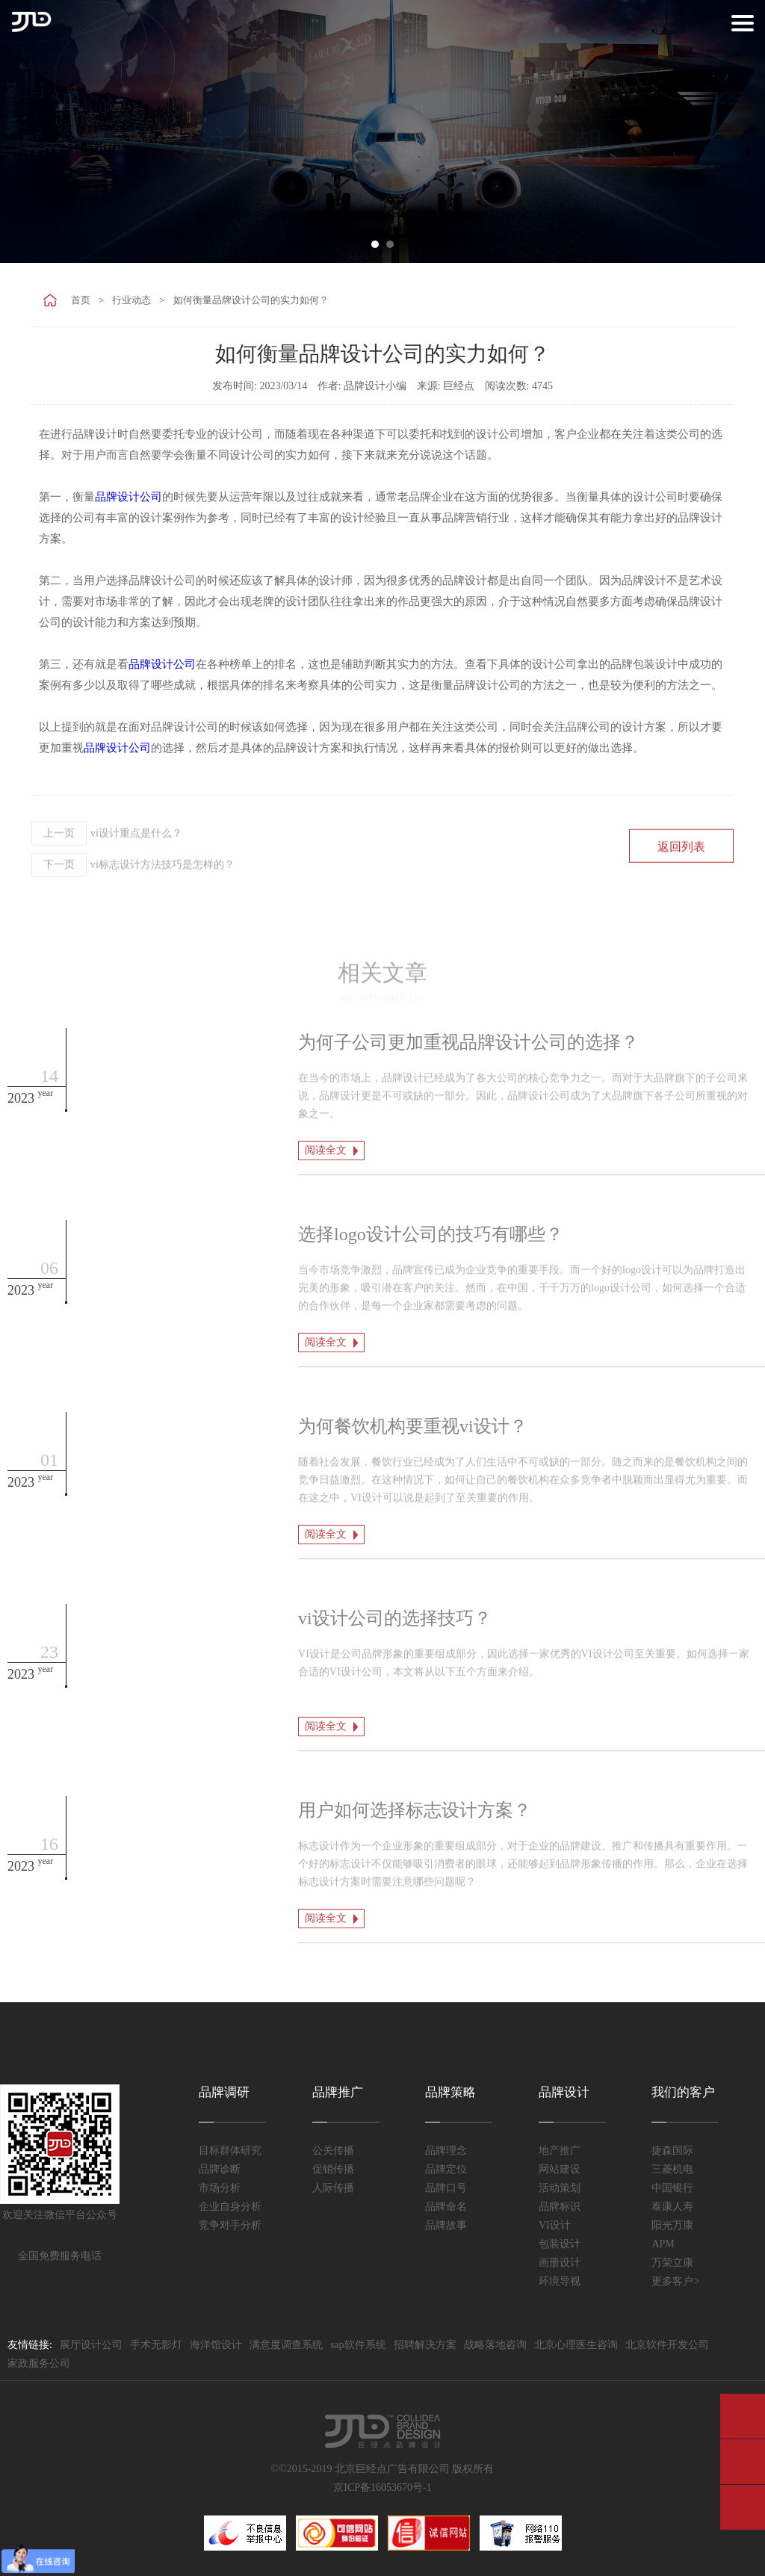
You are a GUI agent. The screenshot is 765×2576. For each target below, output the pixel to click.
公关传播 (333, 2150)
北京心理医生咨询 (576, 2344)
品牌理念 (446, 2150)
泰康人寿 (672, 2206)
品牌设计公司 (128, 497)
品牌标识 (559, 2206)
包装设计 (559, 2244)
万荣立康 (672, 2262)
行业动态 (131, 300)
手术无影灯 (156, 2344)
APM (662, 2244)
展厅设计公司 (91, 2344)
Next (742, 131)
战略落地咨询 (495, 2344)
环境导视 (559, 2281)
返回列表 (681, 885)
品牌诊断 (220, 2169)
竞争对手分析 (230, 2225)
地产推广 (559, 2150)
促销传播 (333, 2169)
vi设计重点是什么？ (106, 872)
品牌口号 (446, 2187)
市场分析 (220, 2187)
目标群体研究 (230, 2150)
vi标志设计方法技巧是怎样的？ (133, 903)
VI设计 (555, 2225)
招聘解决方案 (425, 2344)
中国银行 (672, 2187)
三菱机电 (672, 2169)
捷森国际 (672, 2150)
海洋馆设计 (216, 2344)
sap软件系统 (358, 2344)
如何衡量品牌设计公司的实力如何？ (251, 300)
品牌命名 (446, 2206)
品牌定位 (446, 2169)
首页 (80, 300)
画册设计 (559, 2262)
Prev (22, 131)
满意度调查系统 (286, 2344)
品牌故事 (446, 2225)
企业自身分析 (230, 2206)
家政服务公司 (38, 2363)
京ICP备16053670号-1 (382, 2487)
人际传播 (333, 2187)
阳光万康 (672, 2225)
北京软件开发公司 (667, 2344)
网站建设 (559, 2169)
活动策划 (559, 2187)
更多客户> (675, 2281)
